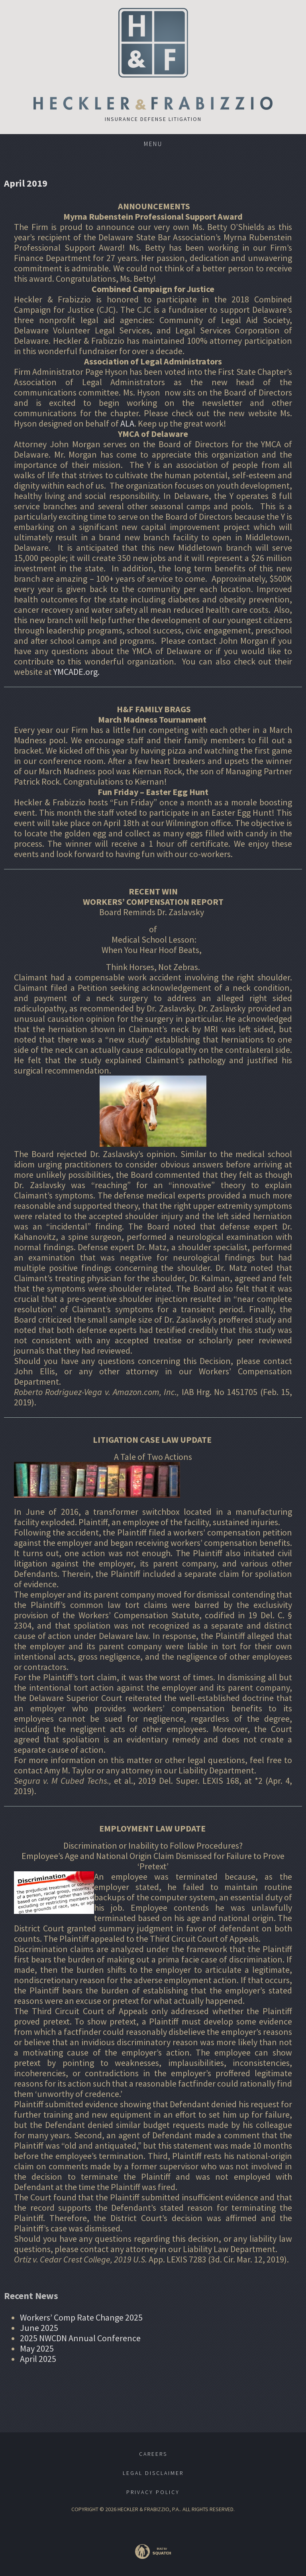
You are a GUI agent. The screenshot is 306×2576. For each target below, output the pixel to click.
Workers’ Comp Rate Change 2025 (81, 2317)
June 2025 (39, 2327)
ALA (127, 423)
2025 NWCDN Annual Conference (80, 2338)
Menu (153, 144)
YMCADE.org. (76, 671)
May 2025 (37, 2348)
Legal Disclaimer (153, 2473)
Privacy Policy (153, 2492)
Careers (153, 2453)
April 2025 (38, 2358)
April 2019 (25, 183)
